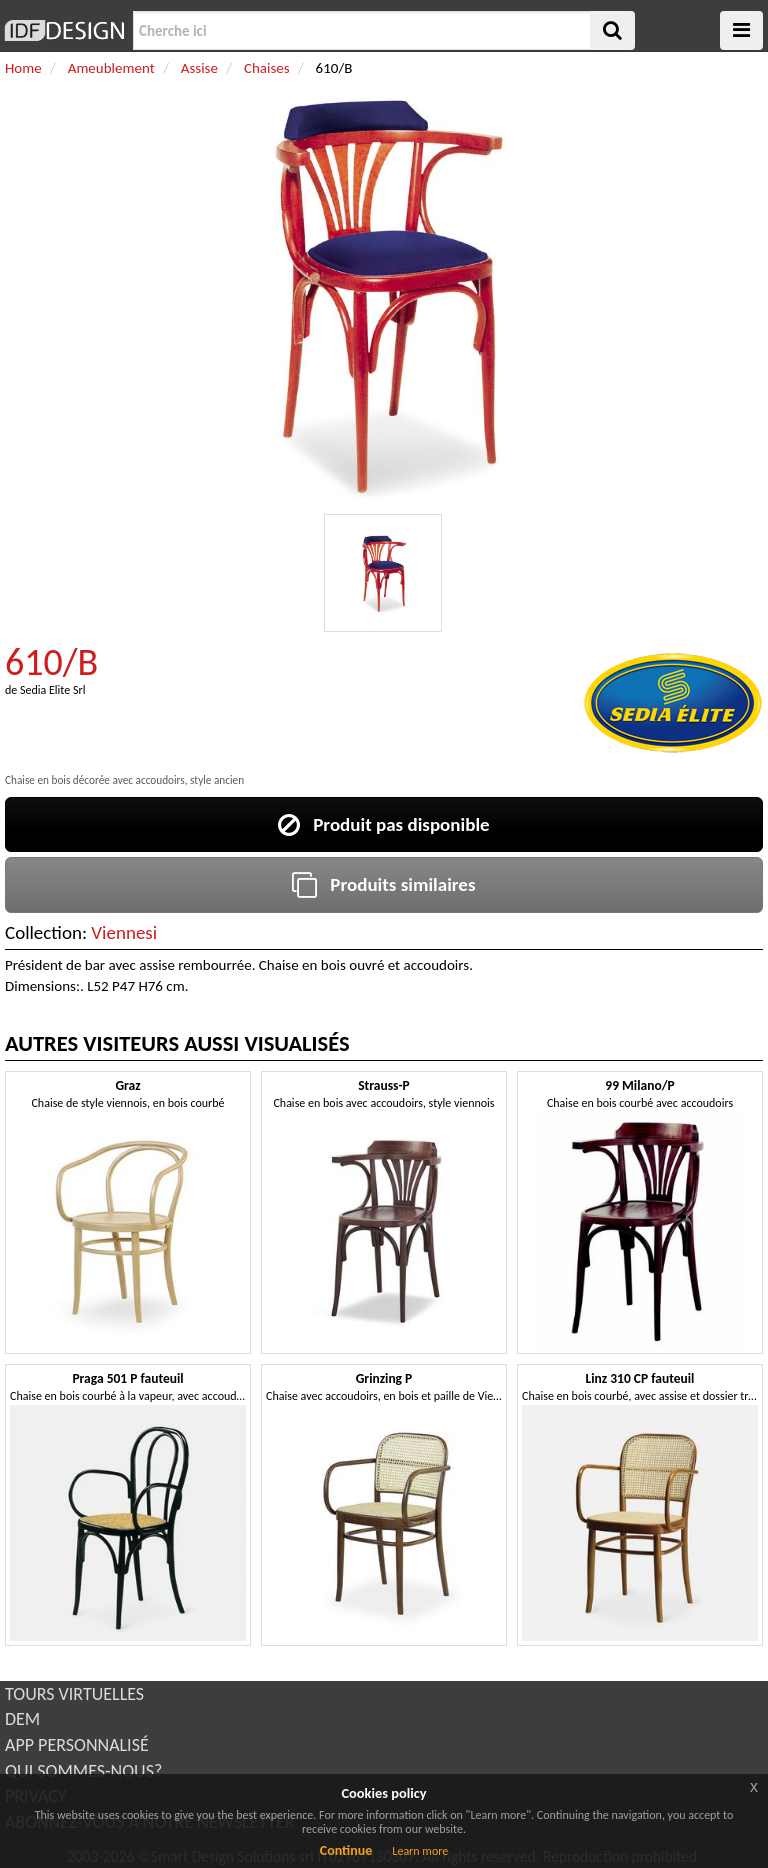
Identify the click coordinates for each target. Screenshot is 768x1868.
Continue (346, 1850)
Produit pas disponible (383, 824)
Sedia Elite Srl (52, 690)
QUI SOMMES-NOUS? (83, 1771)
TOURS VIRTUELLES (74, 1694)
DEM (22, 1719)
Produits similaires (383, 884)
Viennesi (124, 932)
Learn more (420, 1851)
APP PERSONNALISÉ (77, 1745)
